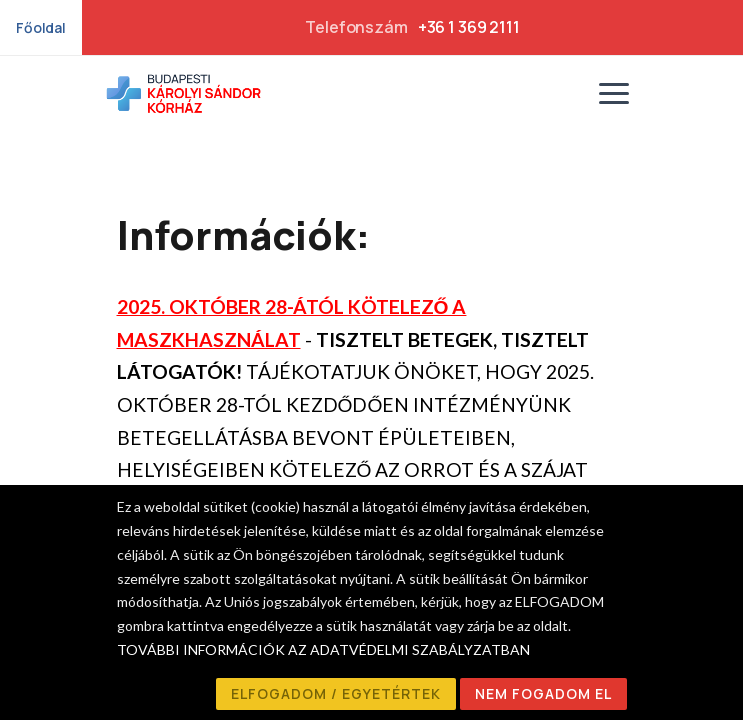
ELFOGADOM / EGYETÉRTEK (336, 693)
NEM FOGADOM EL (543, 693)
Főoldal (41, 27)
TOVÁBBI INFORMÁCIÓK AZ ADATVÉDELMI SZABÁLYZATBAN (323, 649)
